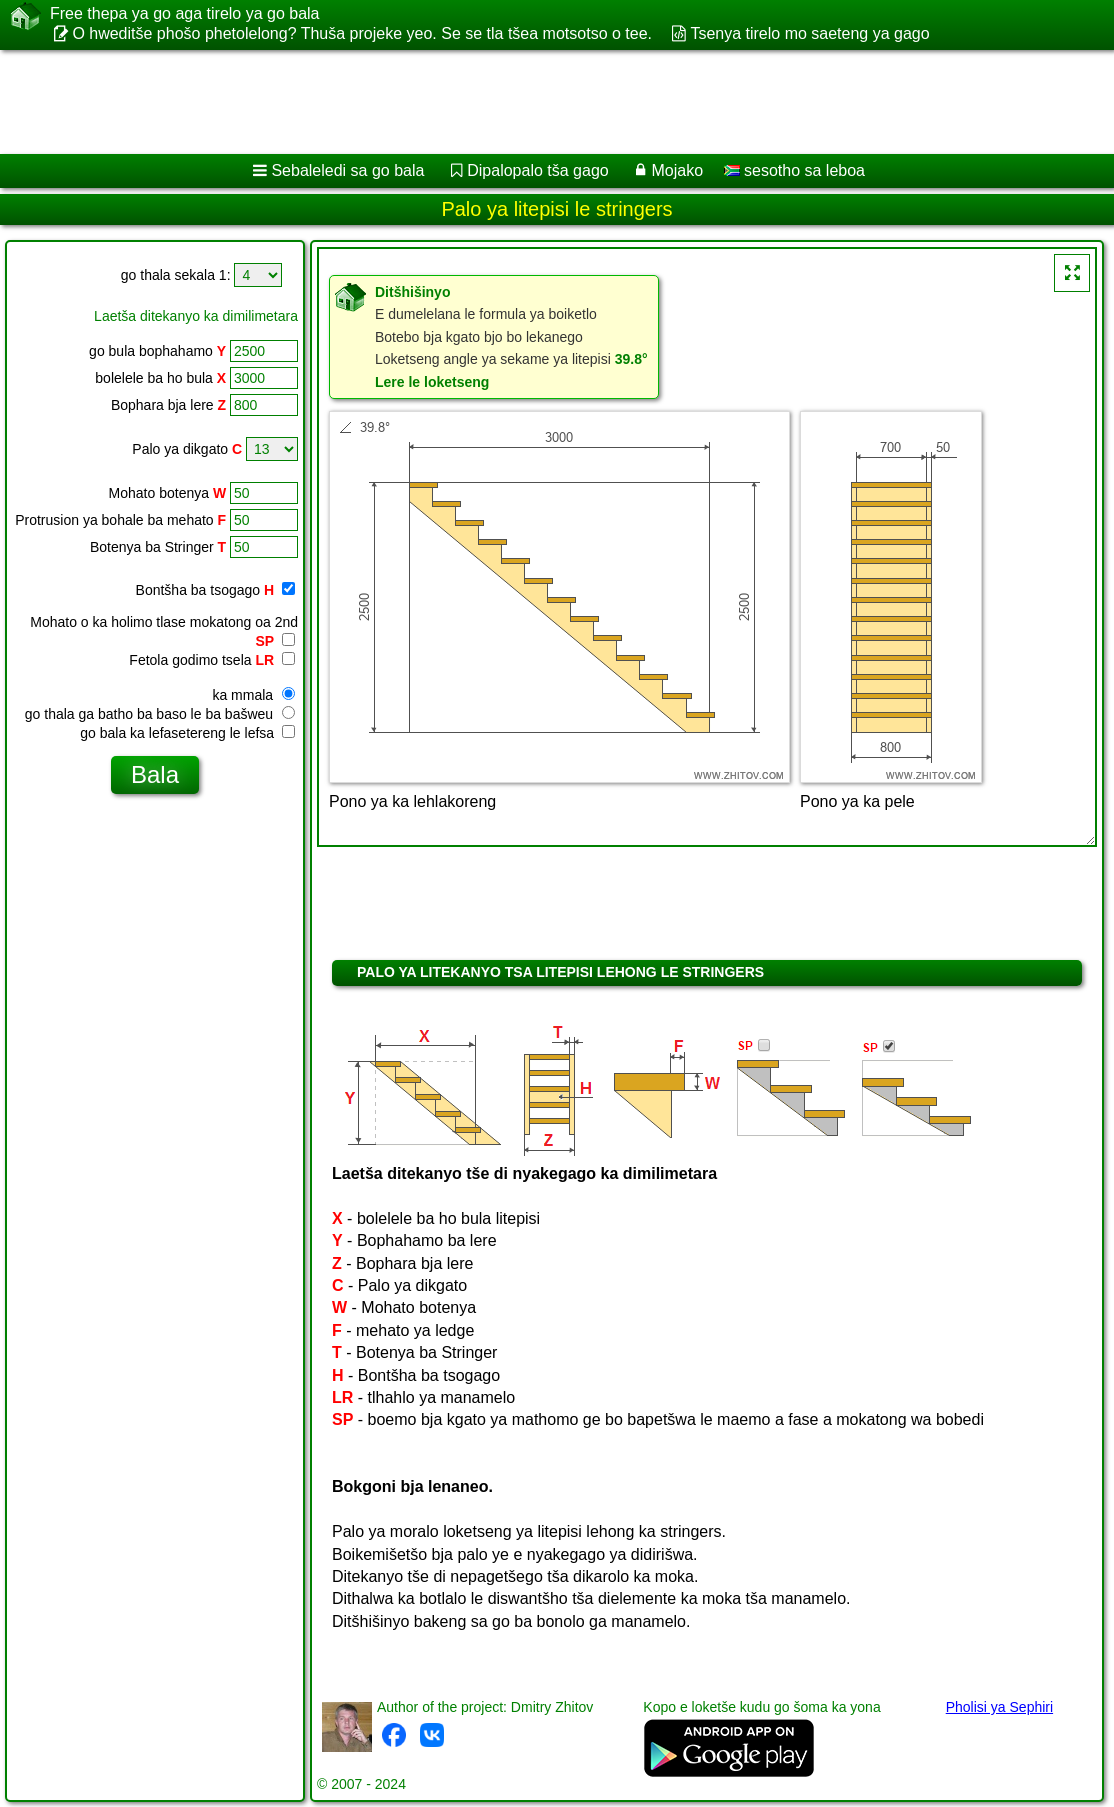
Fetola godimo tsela (212, 660)
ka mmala (253, 695)
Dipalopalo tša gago (537, 170)
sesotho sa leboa (794, 170)
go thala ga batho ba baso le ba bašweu (160, 714)
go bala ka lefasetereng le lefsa (187, 733)
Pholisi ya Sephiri (999, 1707)
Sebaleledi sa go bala (347, 170)
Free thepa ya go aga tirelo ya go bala (185, 14)
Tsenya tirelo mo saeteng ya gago (809, 33)
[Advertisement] (536, 102)
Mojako (678, 170)
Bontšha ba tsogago (215, 590)
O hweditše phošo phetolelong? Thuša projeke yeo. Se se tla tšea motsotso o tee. (362, 33)
